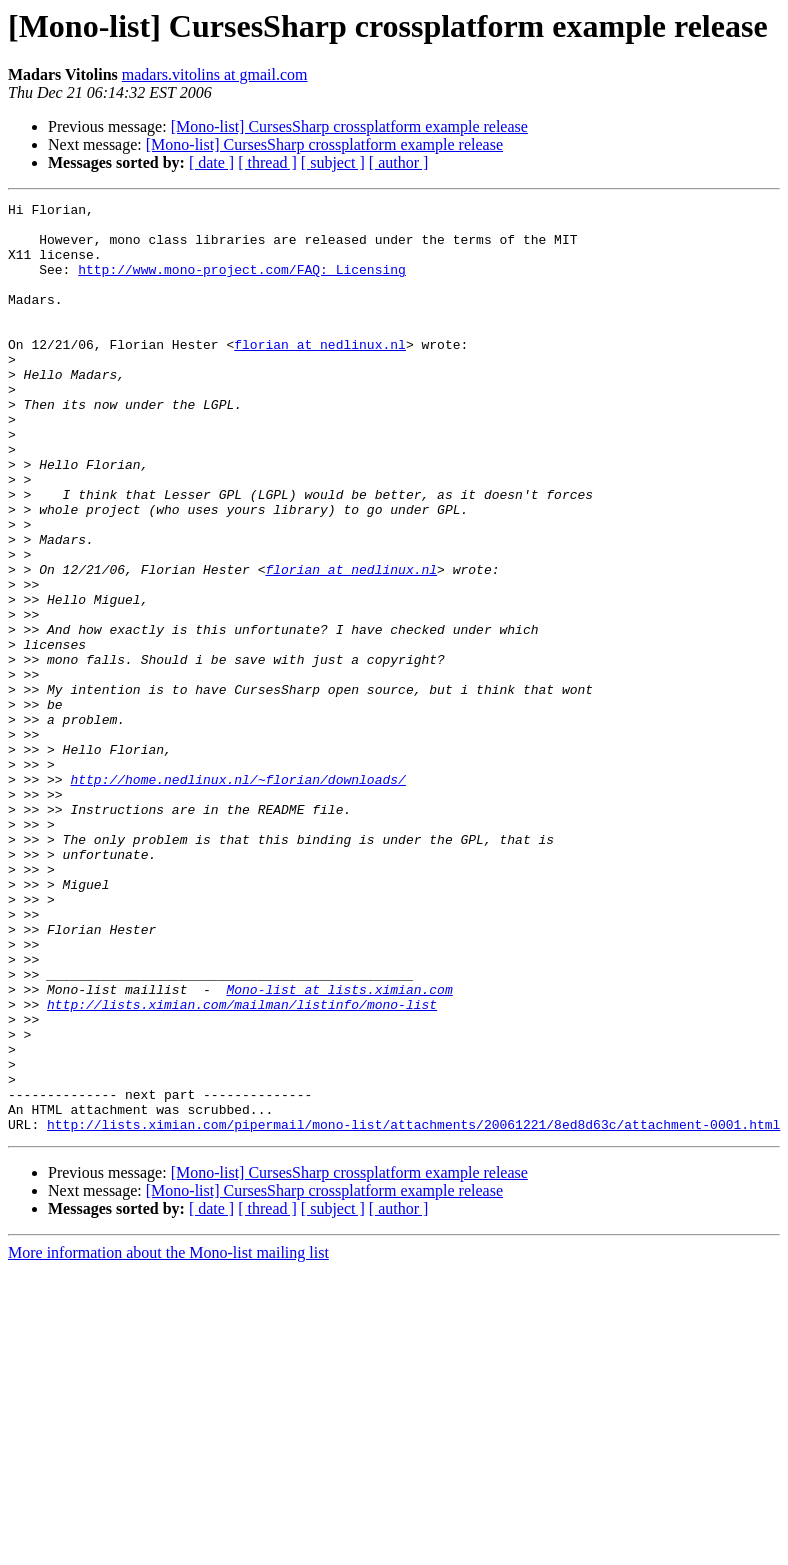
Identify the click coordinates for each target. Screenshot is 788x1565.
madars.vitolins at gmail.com (215, 74)
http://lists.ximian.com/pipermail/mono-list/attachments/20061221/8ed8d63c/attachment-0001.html (413, 1310)
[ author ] (399, 162)
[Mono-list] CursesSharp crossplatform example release (349, 126)
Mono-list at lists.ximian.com (339, 1148)
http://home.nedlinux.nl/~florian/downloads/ (237, 896)
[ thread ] (267, 162)
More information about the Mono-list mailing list (168, 1438)
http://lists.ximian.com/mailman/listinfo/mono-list (242, 1166)
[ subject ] (333, 162)
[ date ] (211, 162)
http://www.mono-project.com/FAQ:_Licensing (242, 284)
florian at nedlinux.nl (320, 374)
